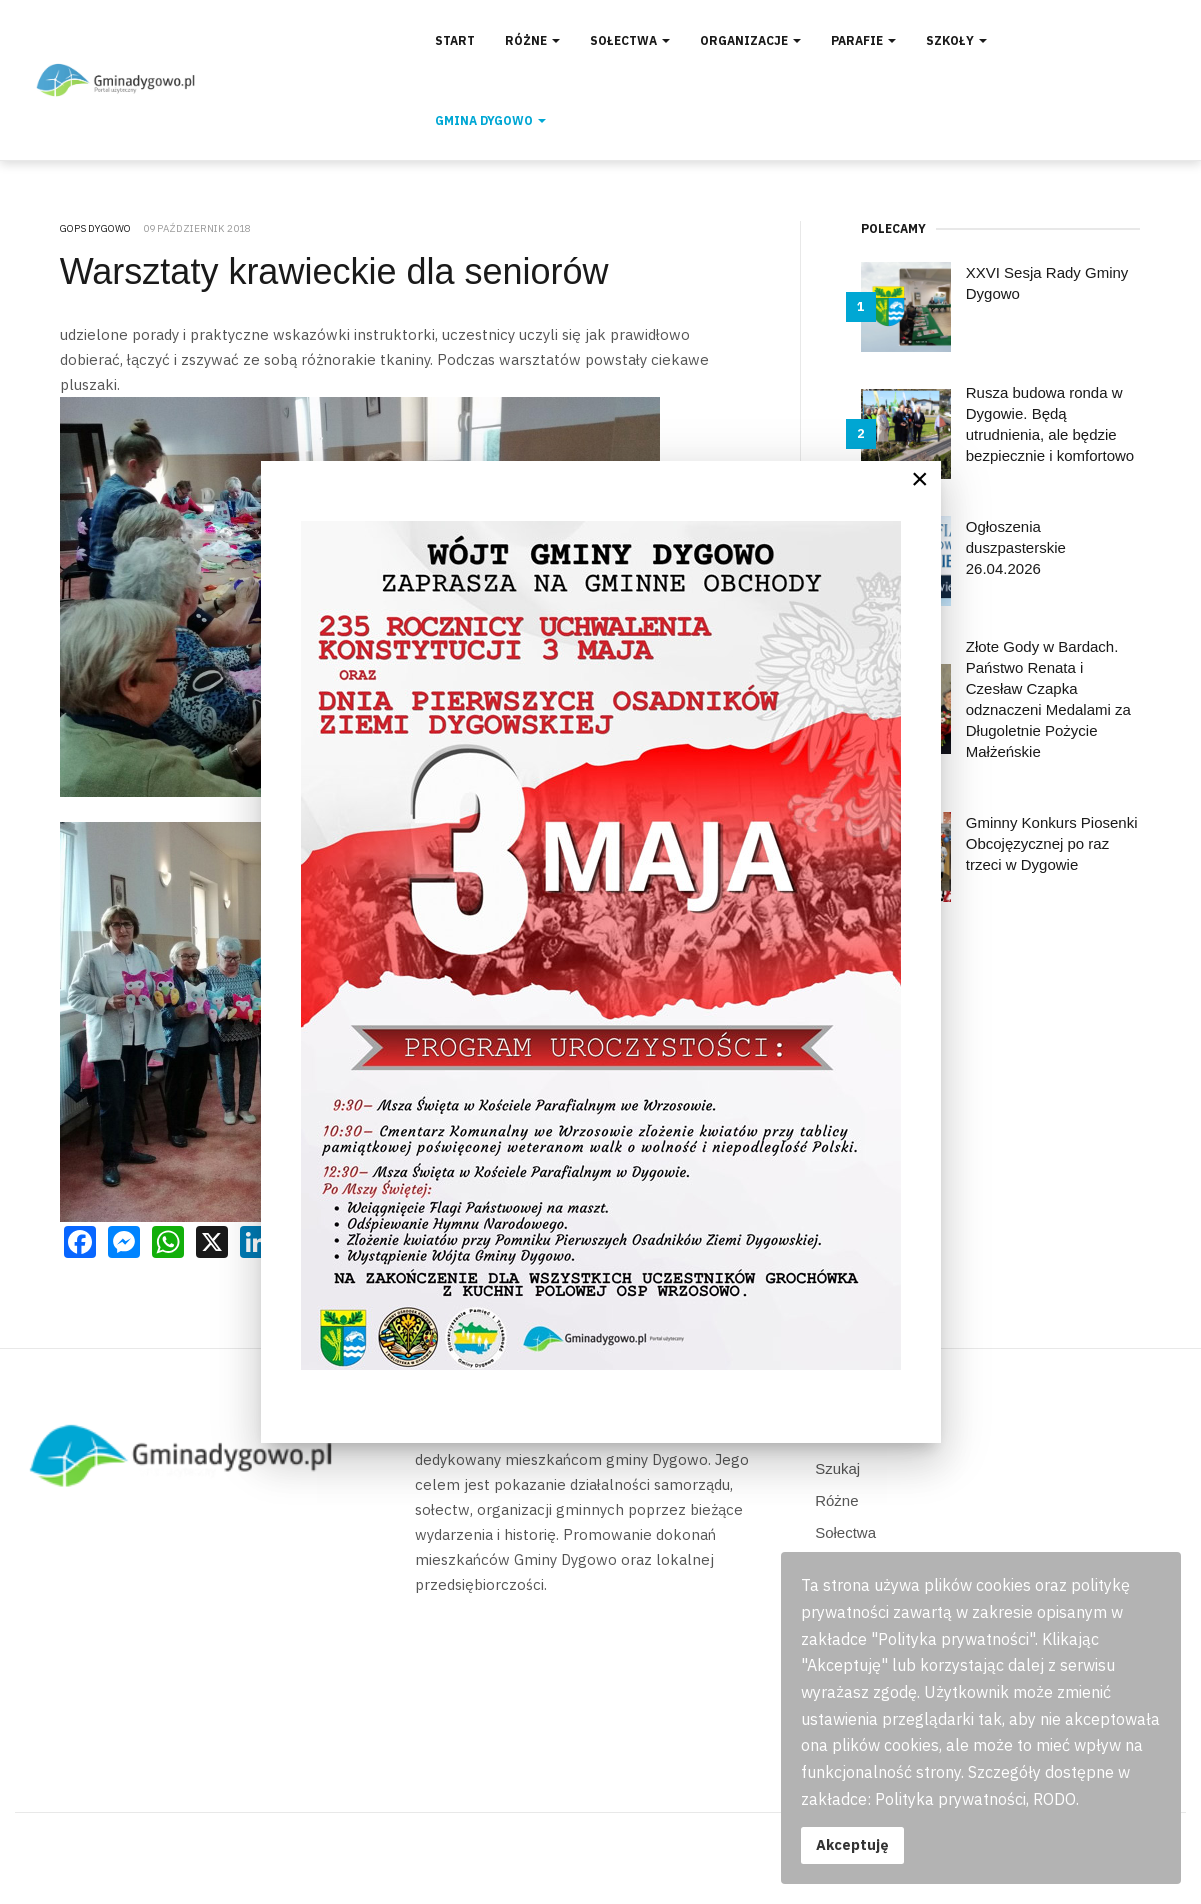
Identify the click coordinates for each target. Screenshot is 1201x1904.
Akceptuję (852, 1844)
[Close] (920, 479)
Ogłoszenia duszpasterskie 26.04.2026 (1016, 547)
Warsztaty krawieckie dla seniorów (334, 271)
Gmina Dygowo (490, 120)
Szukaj (837, 1468)
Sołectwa (630, 40)
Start (455, 40)
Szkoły (956, 40)
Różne (532, 40)
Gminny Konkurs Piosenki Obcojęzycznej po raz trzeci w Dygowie (1052, 843)
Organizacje (750, 40)
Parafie (863, 40)
